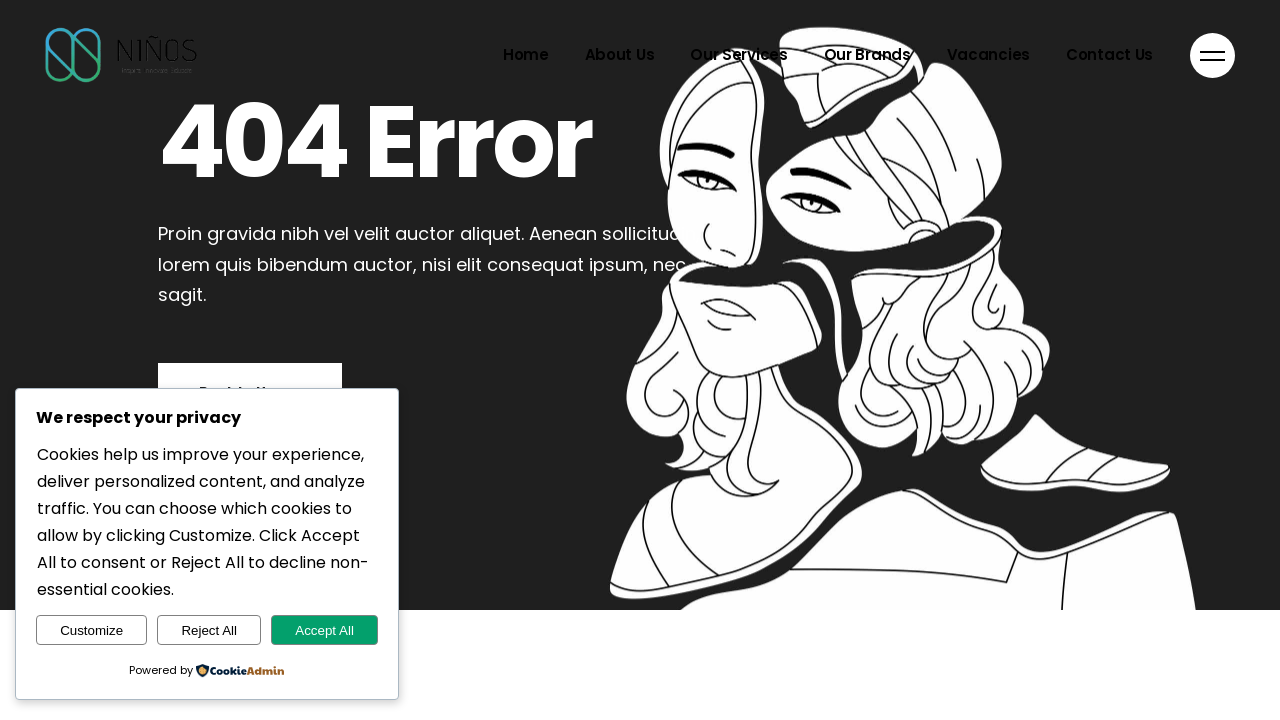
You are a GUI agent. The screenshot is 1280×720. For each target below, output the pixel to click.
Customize (91, 630)
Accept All (324, 630)
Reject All (209, 630)
